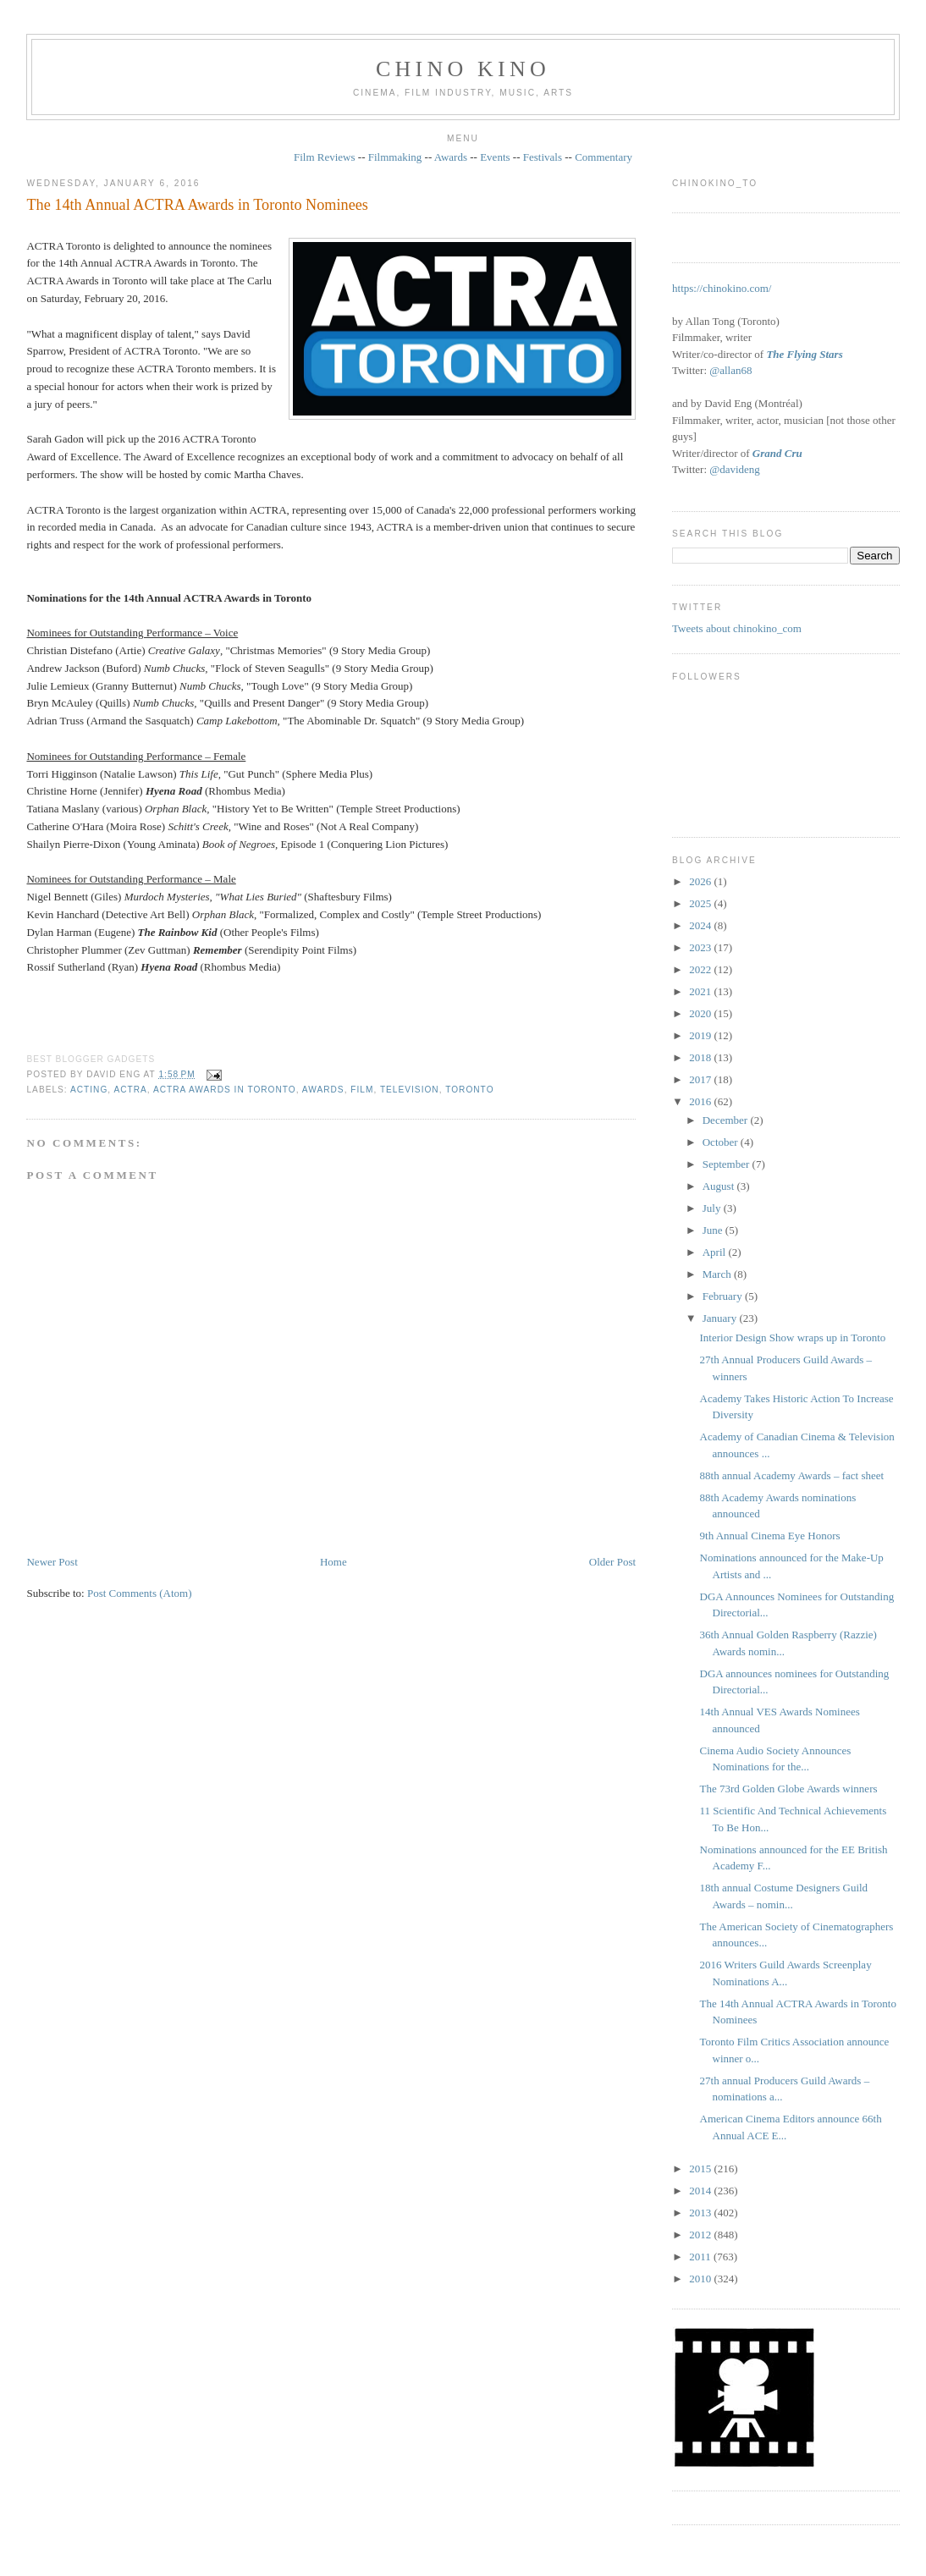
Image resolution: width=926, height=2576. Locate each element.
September (727, 1164)
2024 (701, 925)
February (724, 1296)
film (361, 1089)
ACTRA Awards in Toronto (224, 1089)
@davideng (734, 469)
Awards (450, 157)
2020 (701, 1013)
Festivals (542, 157)
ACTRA (129, 1089)
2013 (701, 2212)
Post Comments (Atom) (139, 1593)
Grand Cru (777, 453)
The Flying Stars (804, 354)
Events (495, 157)
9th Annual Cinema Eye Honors (770, 1535)
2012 (701, 2234)
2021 (701, 991)
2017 (701, 1079)
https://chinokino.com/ (721, 288)
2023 (701, 947)
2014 (701, 2190)
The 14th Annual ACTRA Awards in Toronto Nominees (196, 204)
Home (333, 1561)
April (716, 1252)
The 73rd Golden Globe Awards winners (789, 1788)
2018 (701, 1057)
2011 (701, 2256)
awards (323, 1089)
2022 (701, 969)
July (713, 1208)
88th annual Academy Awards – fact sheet (792, 1475)
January (721, 1318)
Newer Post (51, 1561)
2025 (701, 903)
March (718, 1274)
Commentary (603, 157)
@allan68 (730, 370)
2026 (701, 881)
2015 (701, 2168)
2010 (701, 2278)
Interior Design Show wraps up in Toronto (793, 1337)
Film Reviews (325, 157)
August (720, 1186)
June (714, 1230)
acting (88, 1089)
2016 (701, 1101)
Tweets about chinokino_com (737, 628)
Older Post (612, 1561)
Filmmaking (395, 157)
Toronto (469, 1089)
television (409, 1089)
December (727, 1120)
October (722, 1142)
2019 (701, 1035)
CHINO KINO (463, 69)
